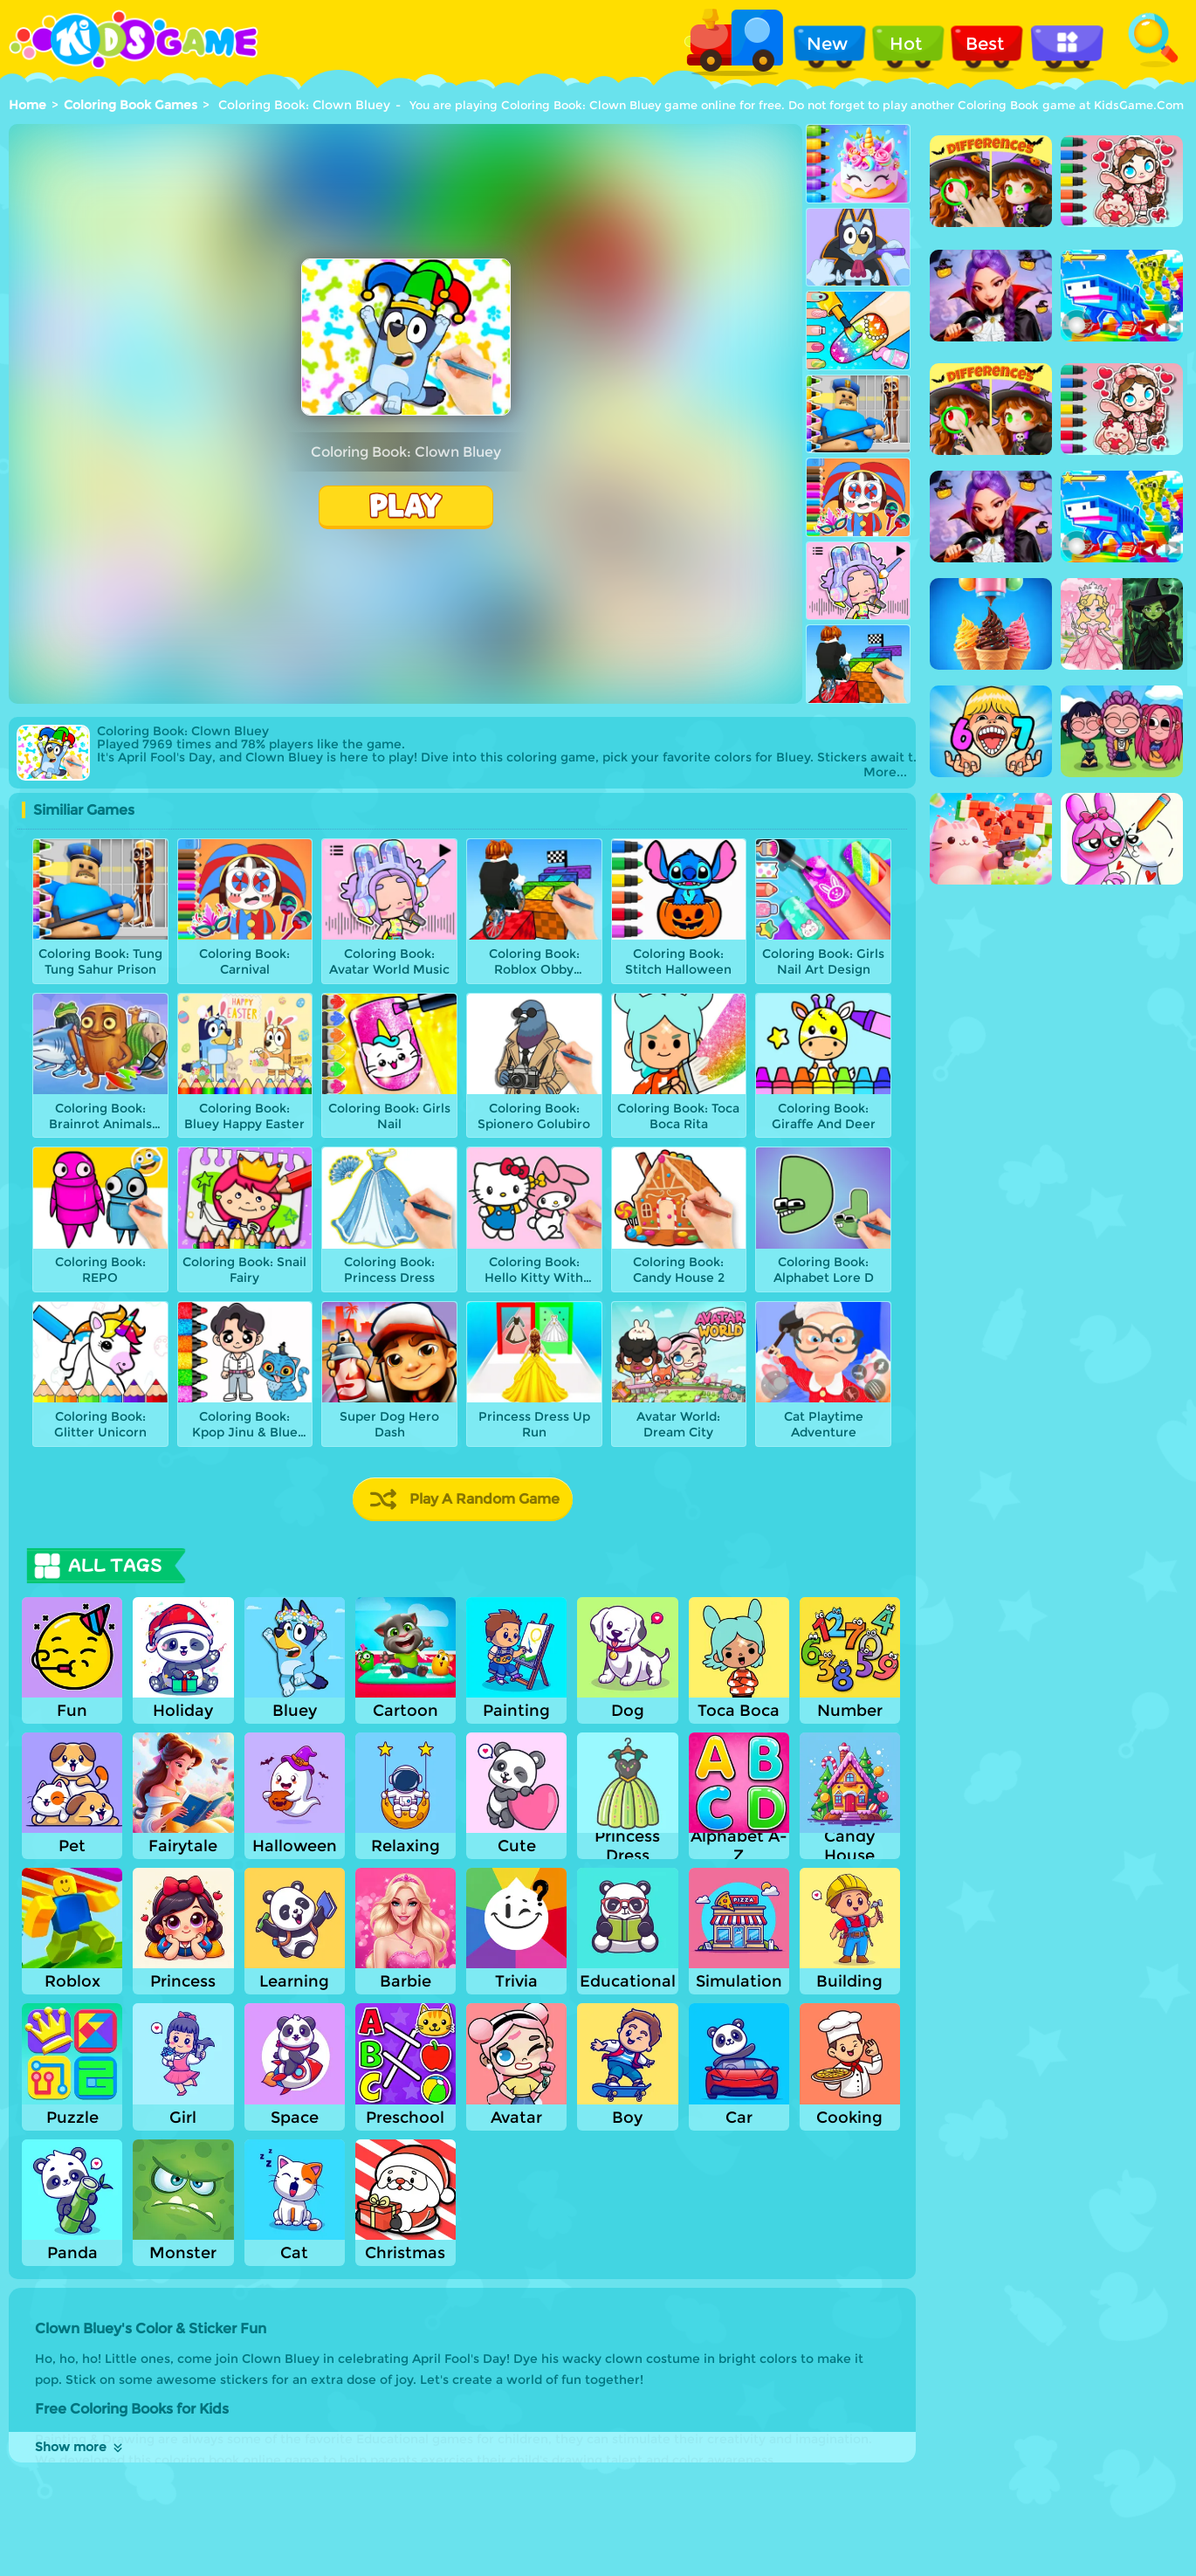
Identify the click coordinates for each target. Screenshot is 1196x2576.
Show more (80, 2447)
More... (885, 772)
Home (27, 105)
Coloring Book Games (130, 105)
